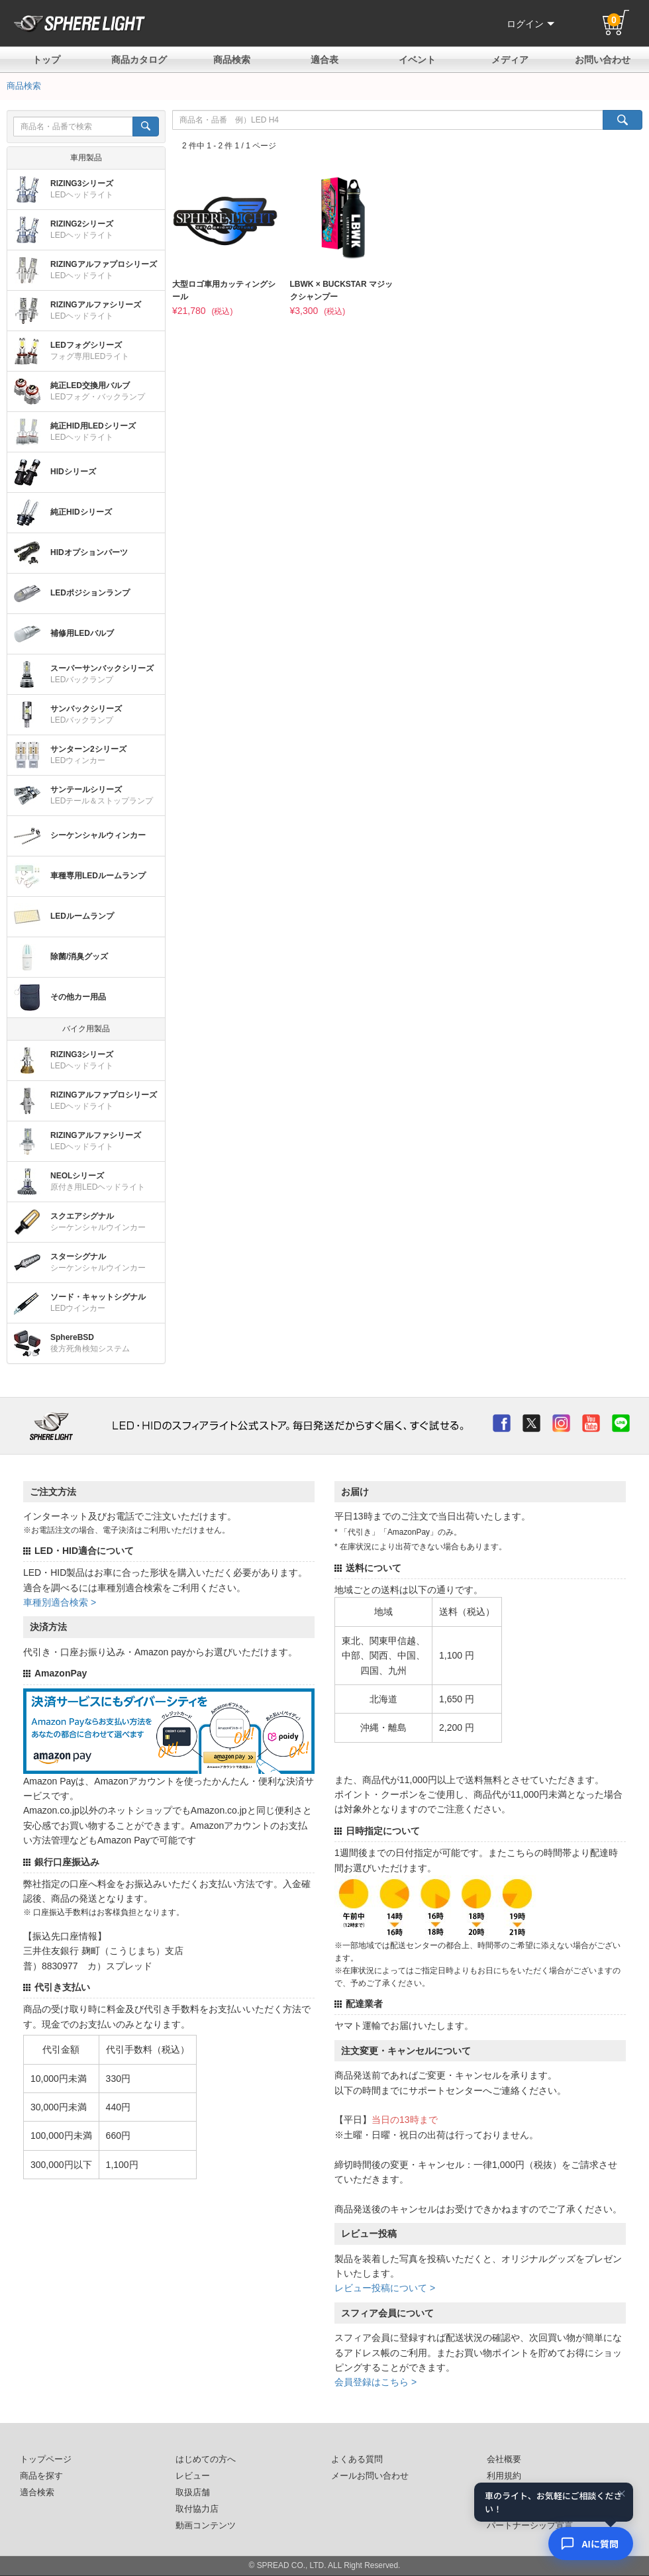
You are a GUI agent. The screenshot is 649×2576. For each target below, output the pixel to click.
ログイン (530, 24)
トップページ (46, 2459)
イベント (417, 59)
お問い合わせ (602, 59)
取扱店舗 (192, 2492)
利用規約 (504, 2476)
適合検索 (37, 2492)
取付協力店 (197, 2509)
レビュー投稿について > (384, 2288)
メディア (509, 59)
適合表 (324, 59)
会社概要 (504, 2459)
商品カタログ (139, 59)
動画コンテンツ (205, 2525)
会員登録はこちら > (375, 2382)
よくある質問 (357, 2459)
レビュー (192, 2476)
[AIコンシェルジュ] (590, 2543)
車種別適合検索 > (59, 1602)
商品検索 (231, 59)
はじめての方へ (205, 2459)
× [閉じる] (621, 2493)
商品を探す (41, 2476)
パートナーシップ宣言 (530, 2525)
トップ (46, 59)
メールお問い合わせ (370, 2476)
